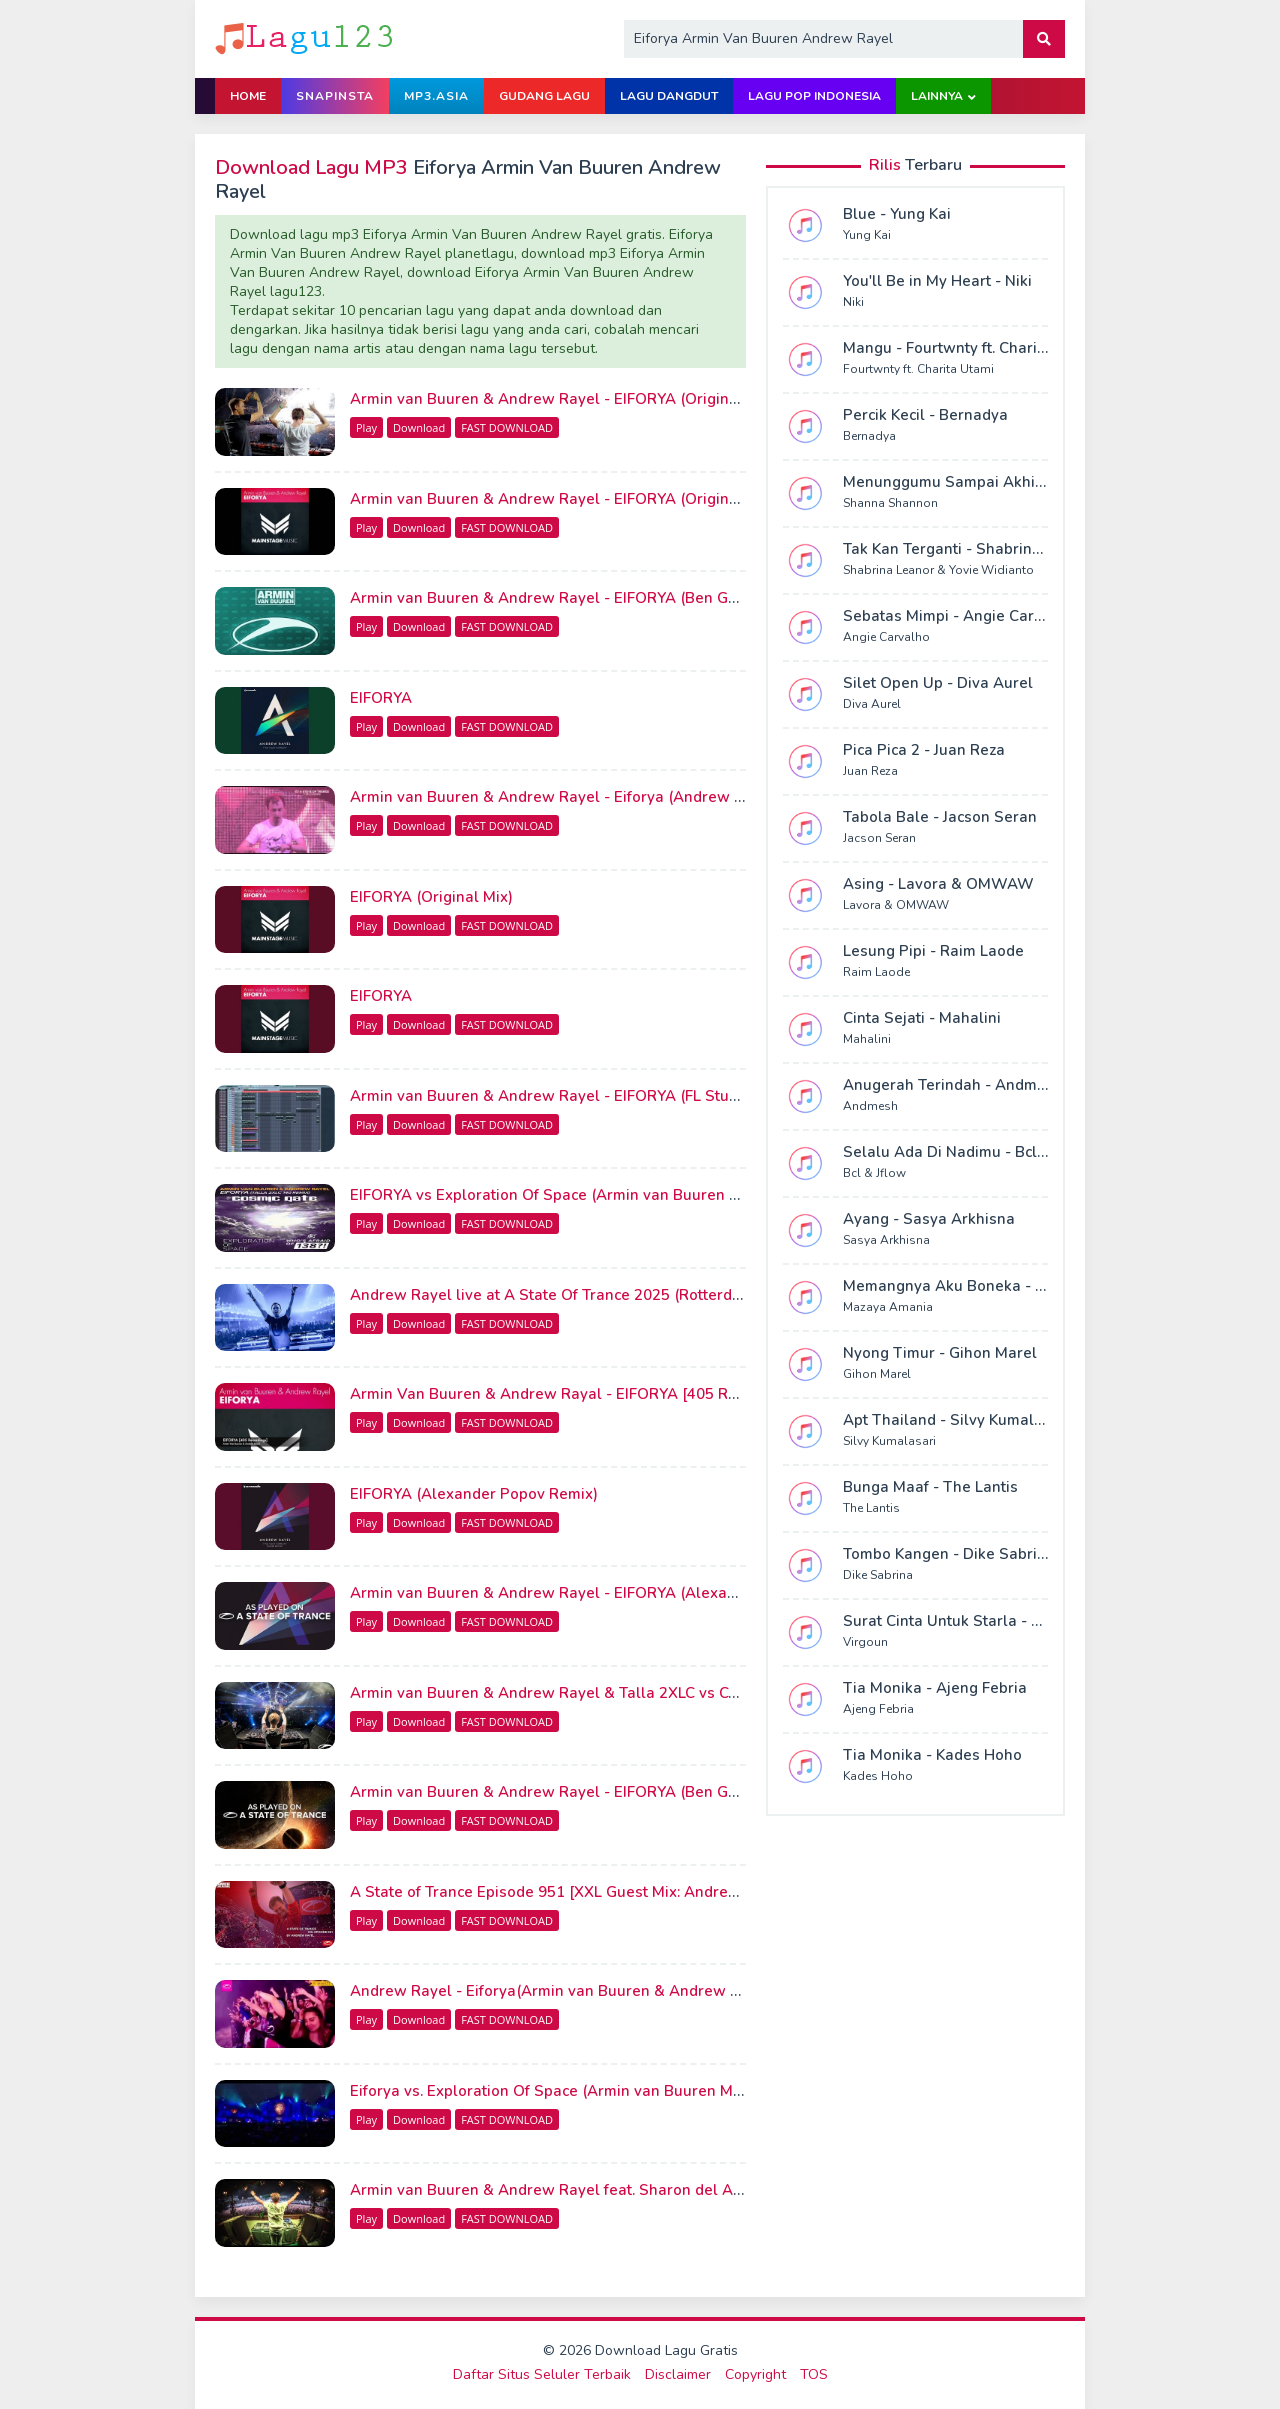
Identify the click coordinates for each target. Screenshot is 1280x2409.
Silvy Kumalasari (889, 1441)
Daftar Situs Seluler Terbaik (542, 2374)
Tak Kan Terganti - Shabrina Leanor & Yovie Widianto (1033, 549)
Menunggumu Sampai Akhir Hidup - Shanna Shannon (1033, 482)
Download (419, 427)
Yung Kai (867, 235)
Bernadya (869, 436)
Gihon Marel (877, 1374)
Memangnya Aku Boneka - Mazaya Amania (996, 1286)
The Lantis (871, 1508)
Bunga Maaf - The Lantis (930, 1487)
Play (366, 427)
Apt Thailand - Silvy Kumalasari (956, 1420)
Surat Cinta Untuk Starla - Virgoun (966, 1621)
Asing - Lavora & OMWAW (938, 884)
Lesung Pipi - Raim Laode (933, 951)
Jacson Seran (879, 838)
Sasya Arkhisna (886, 1240)
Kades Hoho (878, 1776)
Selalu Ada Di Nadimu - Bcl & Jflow (968, 1152)
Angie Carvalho (886, 637)
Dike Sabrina (878, 1575)
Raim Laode (876, 972)
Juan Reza (870, 771)
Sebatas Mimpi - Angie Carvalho (958, 616)
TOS (814, 2374)
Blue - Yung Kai (897, 214)
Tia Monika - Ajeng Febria (935, 1688)
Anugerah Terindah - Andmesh (953, 1085)
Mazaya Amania (888, 1307)
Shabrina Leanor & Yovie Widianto (938, 570)
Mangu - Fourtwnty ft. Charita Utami (970, 348)
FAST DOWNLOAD (507, 427)
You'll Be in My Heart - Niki (937, 281)
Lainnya (937, 96)
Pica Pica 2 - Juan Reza (924, 750)
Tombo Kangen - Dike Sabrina (949, 1554)
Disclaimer (678, 2374)
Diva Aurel (872, 704)
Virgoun (865, 1642)
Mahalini (867, 1039)
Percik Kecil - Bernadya (925, 415)
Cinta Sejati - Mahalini (922, 1018)
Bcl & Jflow (874, 1173)
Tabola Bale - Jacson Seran (940, 817)
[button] (1044, 39)
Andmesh (870, 1106)
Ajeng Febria (878, 1709)
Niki (853, 302)
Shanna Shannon (890, 503)
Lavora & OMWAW (896, 905)
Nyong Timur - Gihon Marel (940, 1353)
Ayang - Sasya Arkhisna (929, 1219)
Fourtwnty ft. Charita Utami (918, 369)
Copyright (755, 2374)
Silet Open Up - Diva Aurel (938, 683)
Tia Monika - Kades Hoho (932, 1755)
